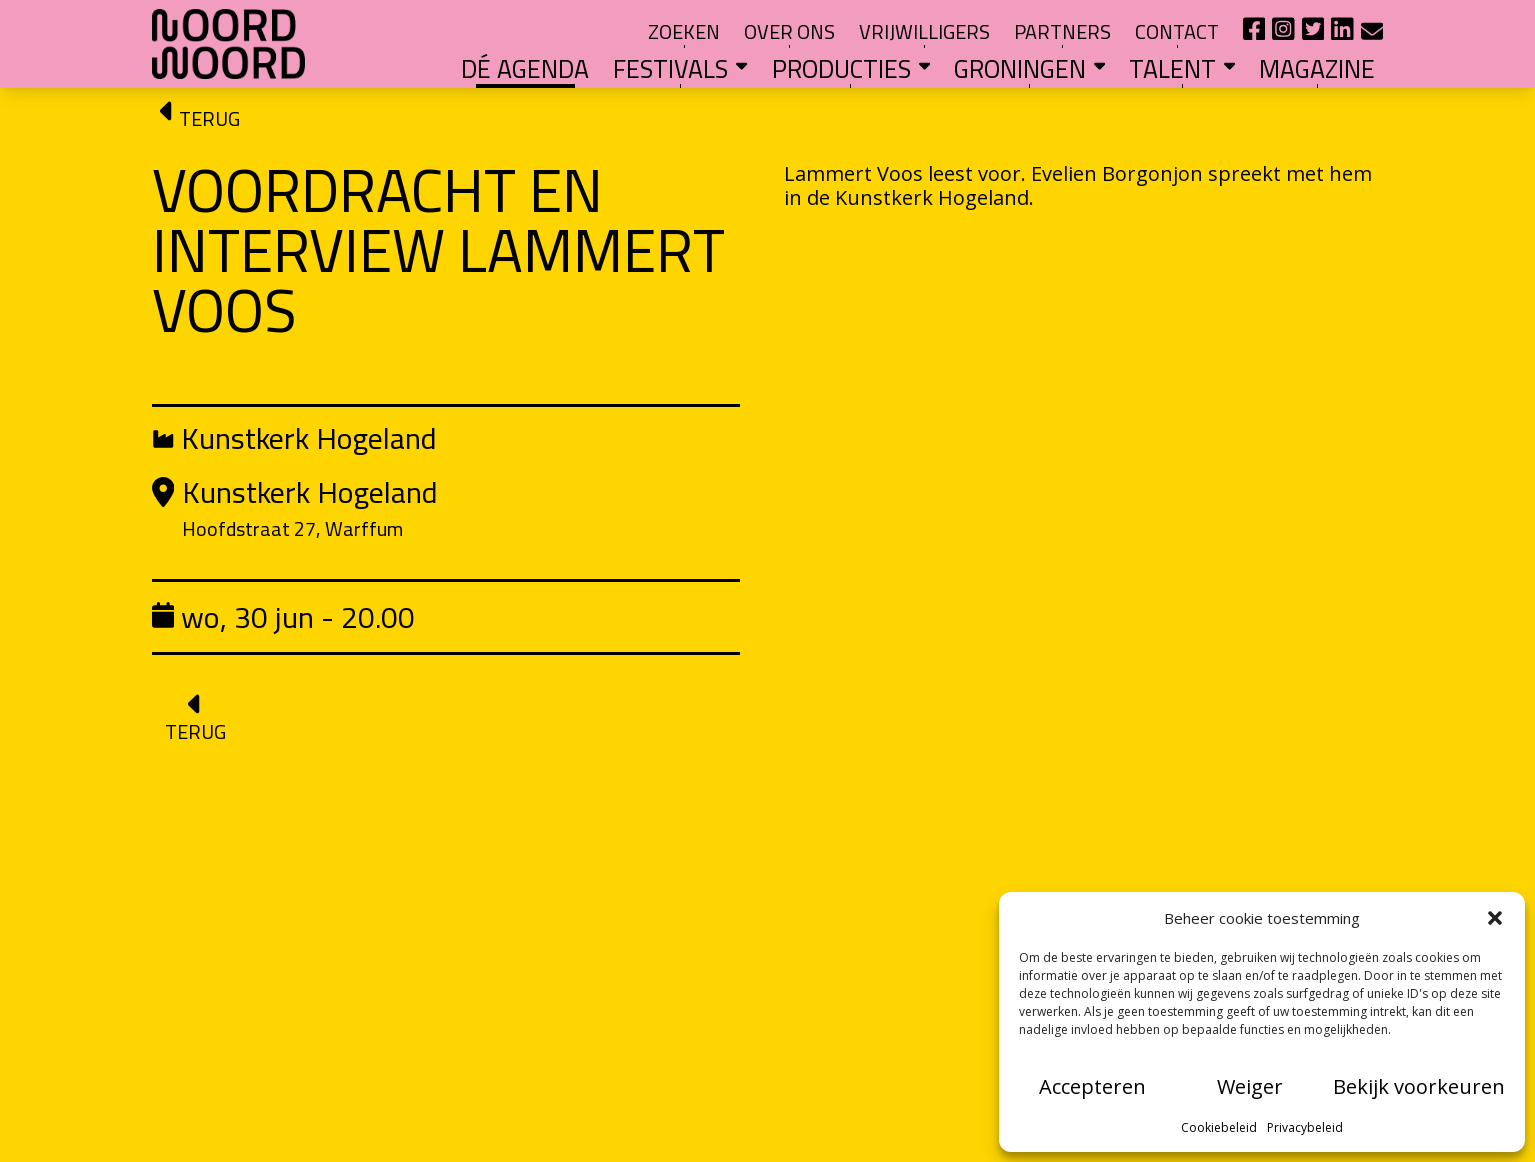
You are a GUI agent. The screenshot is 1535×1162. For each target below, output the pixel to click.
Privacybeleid (1305, 1127)
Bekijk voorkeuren (1419, 1086)
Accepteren (1092, 1086)
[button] (1495, 918)
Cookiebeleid (1219, 1127)
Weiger (1250, 1086)
